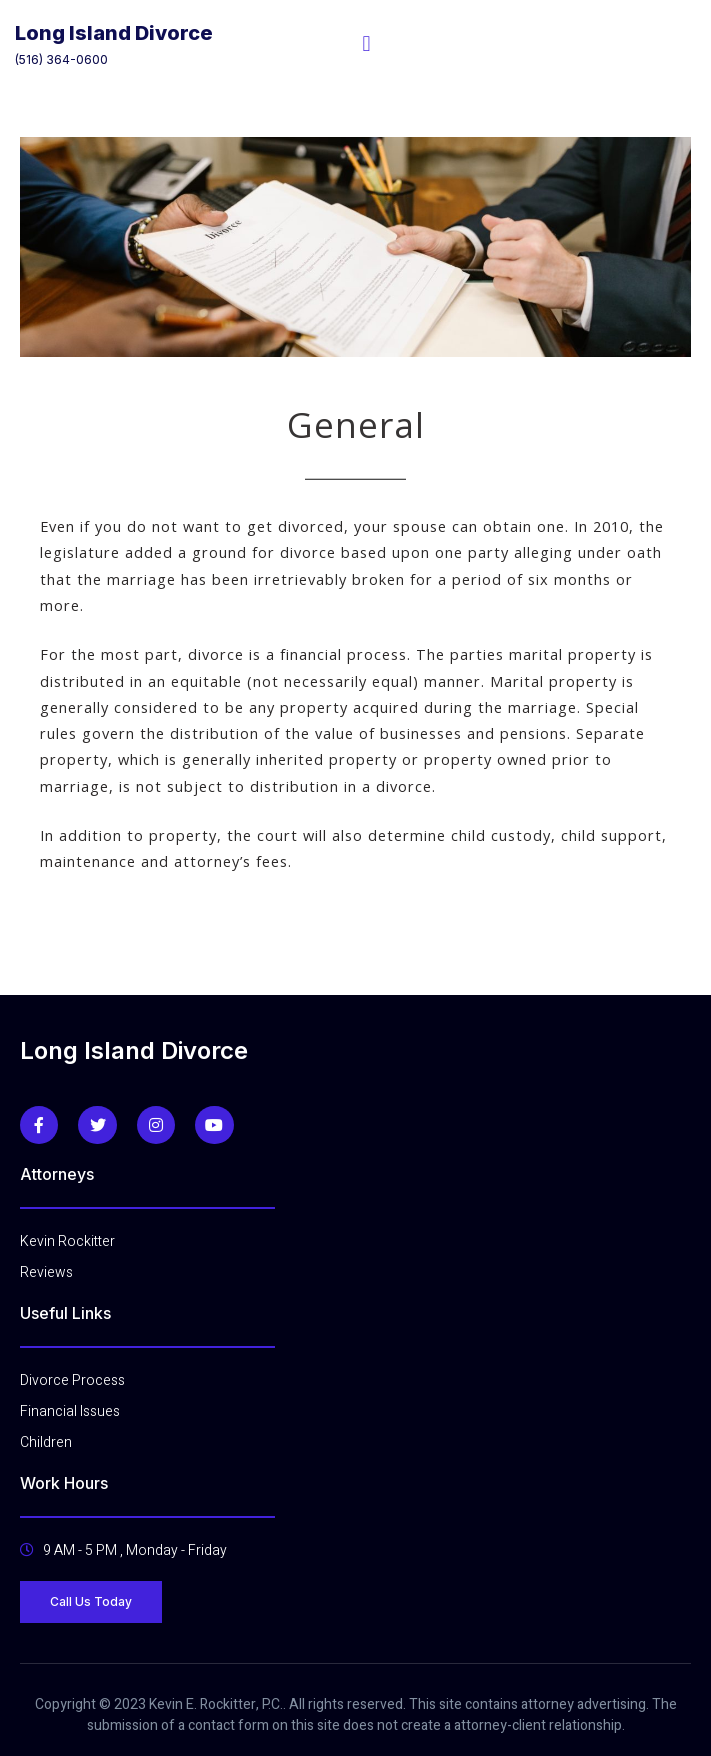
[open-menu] (367, 44)
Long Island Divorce (114, 33)
